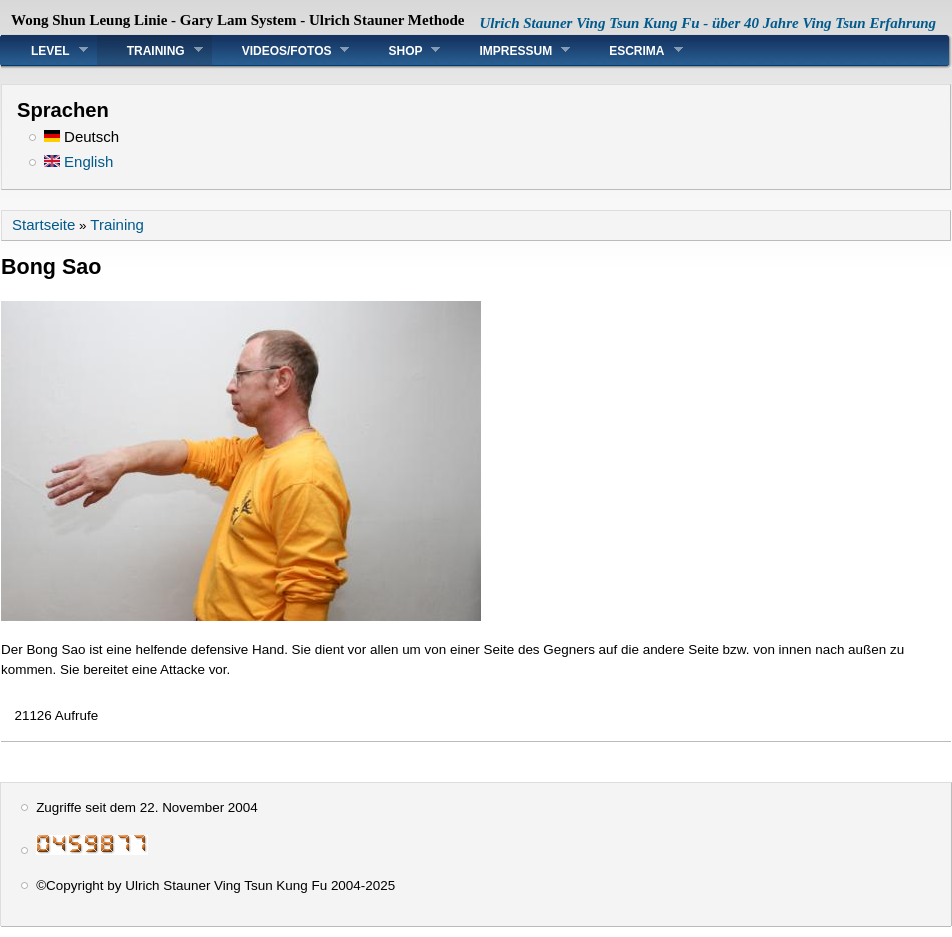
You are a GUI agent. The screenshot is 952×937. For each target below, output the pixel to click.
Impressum (509, 50)
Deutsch (81, 136)
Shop (399, 50)
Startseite (43, 224)
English (78, 161)
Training (150, 50)
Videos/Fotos (281, 50)
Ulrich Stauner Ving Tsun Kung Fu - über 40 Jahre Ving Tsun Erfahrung (708, 23)
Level (44, 50)
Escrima (630, 50)
